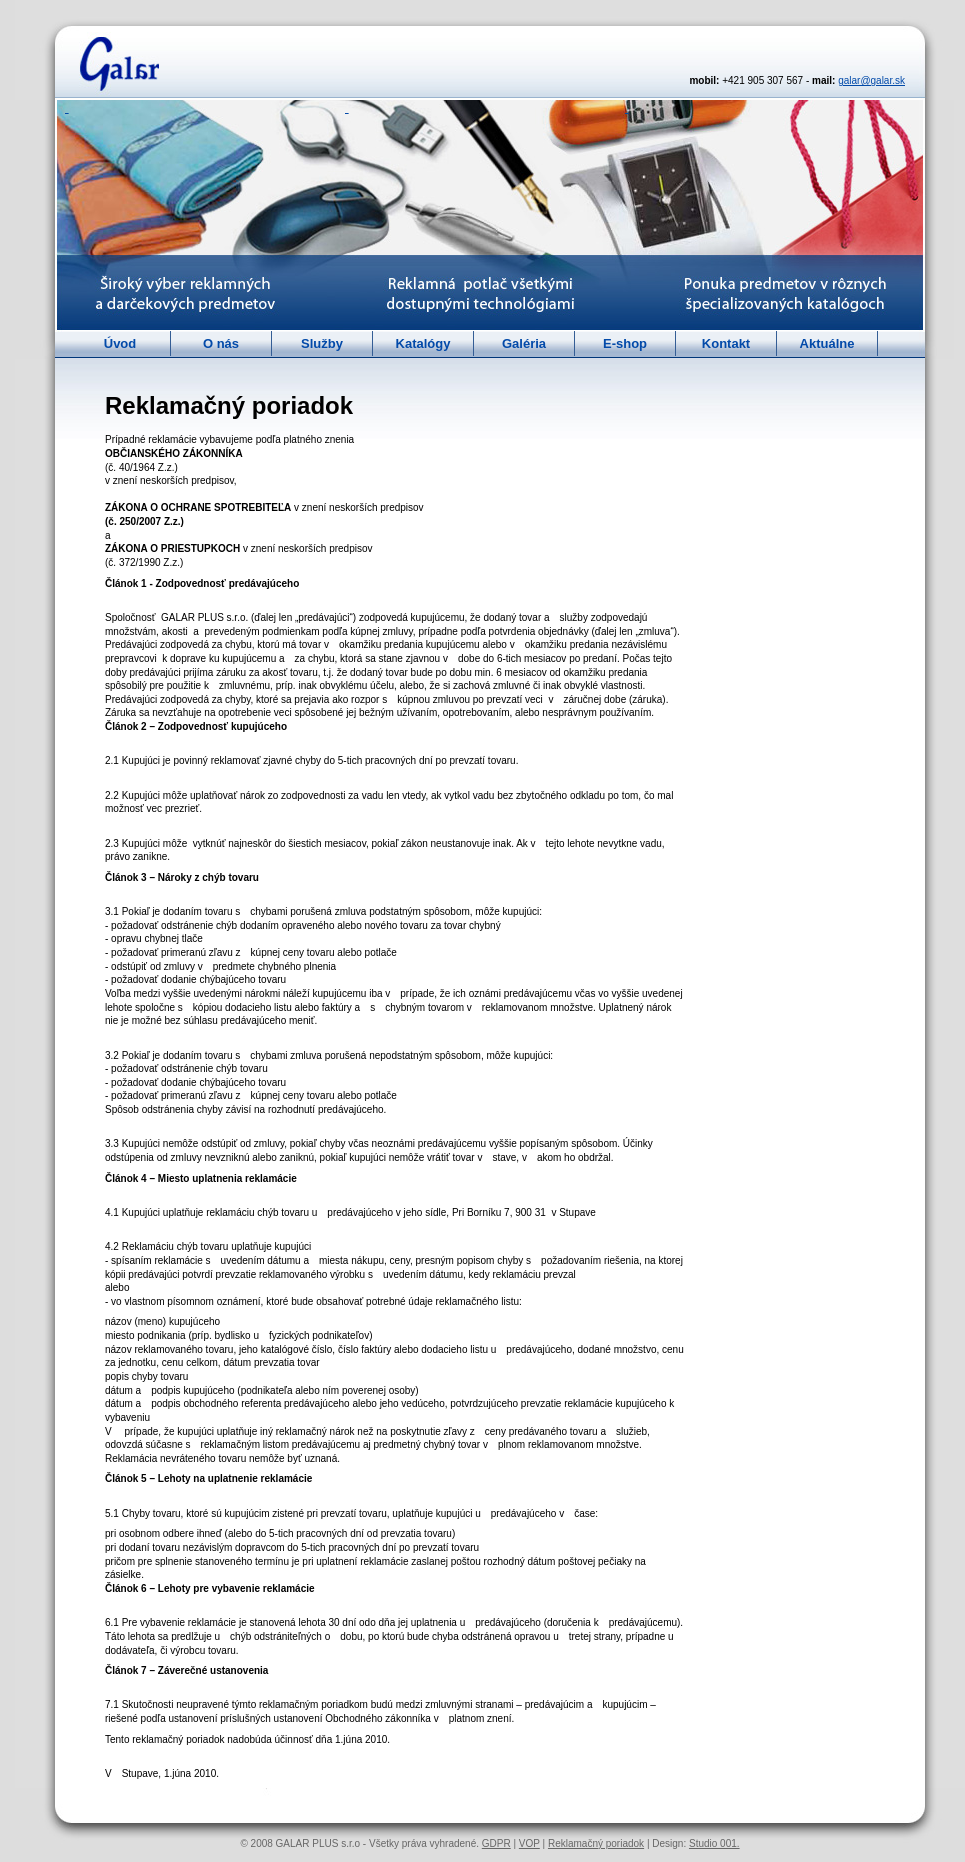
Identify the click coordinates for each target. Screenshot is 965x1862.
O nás (221, 343)
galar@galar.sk (871, 80)
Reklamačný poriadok (596, 1843)
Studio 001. (714, 1843)
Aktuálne (827, 343)
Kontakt (726, 343)
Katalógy (423, 343)
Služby (322, 343)
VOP (529, 1843)
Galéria (524, 343)
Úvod (120, 343)
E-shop (625, 343)
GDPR (496, 1843)
